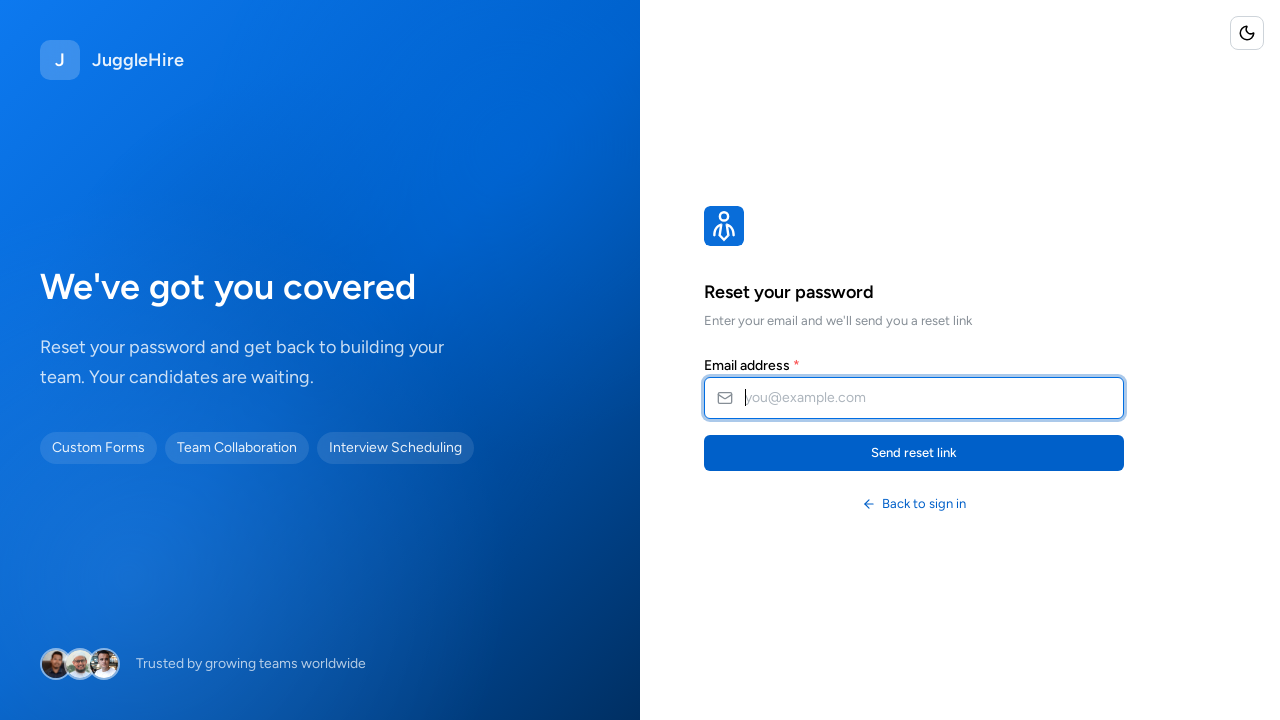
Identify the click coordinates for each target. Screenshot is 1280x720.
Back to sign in (914, 503)
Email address (752, 365)
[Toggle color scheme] (1247, 33)
